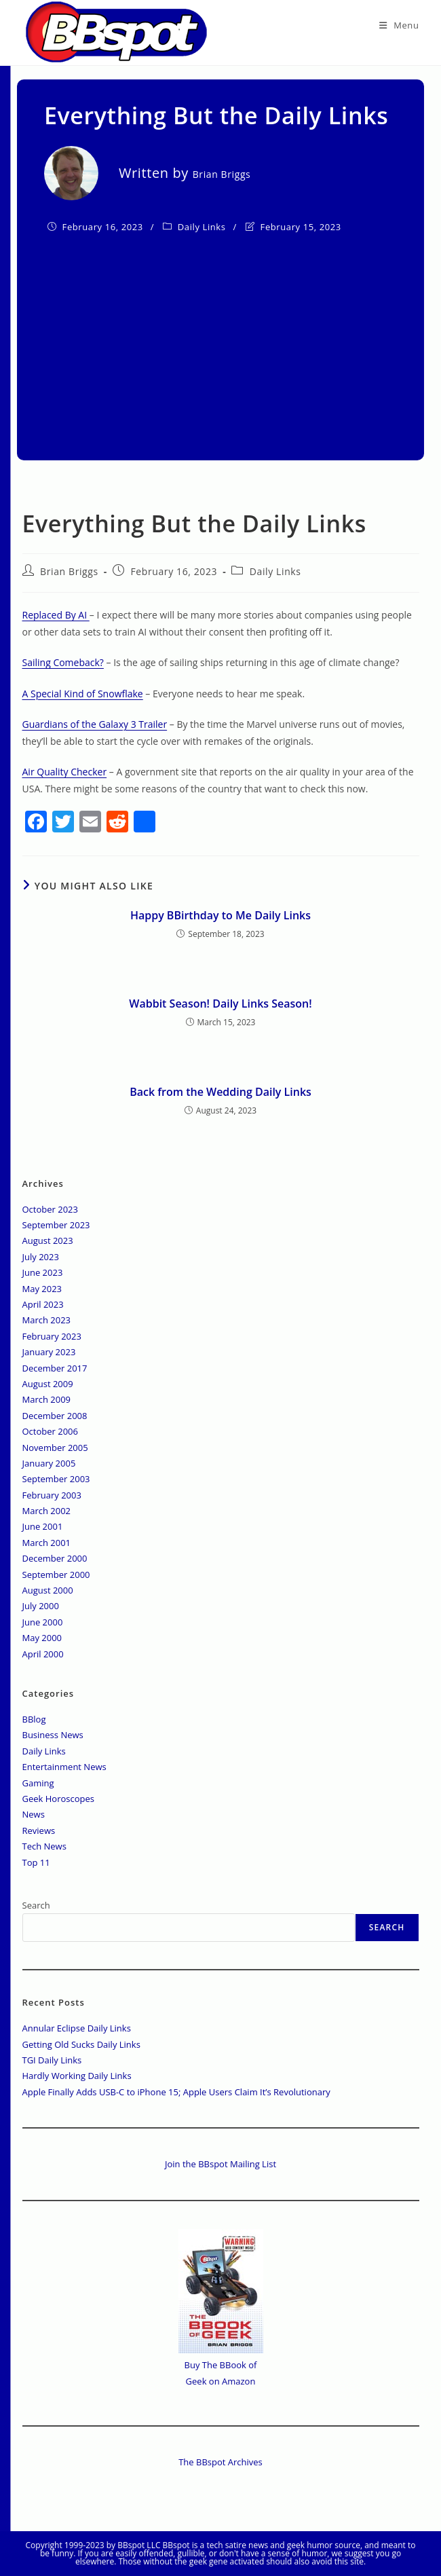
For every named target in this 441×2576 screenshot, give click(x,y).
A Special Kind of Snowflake (82, 693)
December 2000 (55, 1558)
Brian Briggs (69, 571)
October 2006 (50, 1431)
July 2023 (40, 1257)
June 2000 (42, 1622)
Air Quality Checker (64, 771)
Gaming (38, 1783)
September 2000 (56, 1574)
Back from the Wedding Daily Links (220, 1091)
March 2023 (46, 1320)
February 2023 (51, 1336)
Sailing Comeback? (63, 662)
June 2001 (42, 1526)
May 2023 (42, 1289)
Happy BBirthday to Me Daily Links (220, 915)
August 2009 (47, 1384)
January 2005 (49, 1463)
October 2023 (50, 1209)
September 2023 (56, 1225)
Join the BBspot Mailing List (220, 2164)
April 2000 (43, 1654)
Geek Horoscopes (58, 1798)
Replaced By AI (56, 614)
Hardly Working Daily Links (77, 2075)
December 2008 (55, 1416)
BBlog (34, 1719)
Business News (52, 1735)
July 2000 (40, 1606)
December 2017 (55, 1368)
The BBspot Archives (220, 2462)
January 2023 (49, 1352)
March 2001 (46, 1543)
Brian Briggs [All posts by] (222, 174)
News (33, 1814)
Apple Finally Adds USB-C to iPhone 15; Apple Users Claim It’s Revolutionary (176, 2092)
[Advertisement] (220, 338)
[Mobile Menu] (399, 25)
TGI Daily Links (52, 2060)
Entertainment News (64, 1767)
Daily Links (202, 227)
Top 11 (36, 1862)
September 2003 (56, 1479)
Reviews (39, 1830)
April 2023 (43, 1304)
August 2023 (47, 1240)
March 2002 (46, 1511)
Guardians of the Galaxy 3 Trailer (95, 724)
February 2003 (51, 1495)
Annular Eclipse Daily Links (76, 2028)
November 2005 (55, 1447)
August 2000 (47, 1590)
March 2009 (46, 1399)
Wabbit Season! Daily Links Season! (220, 1003)
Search (36, 1905)
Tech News (44, 1846)
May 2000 (42, 1638)
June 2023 (42, 1272)
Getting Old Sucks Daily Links (81, 2044)
